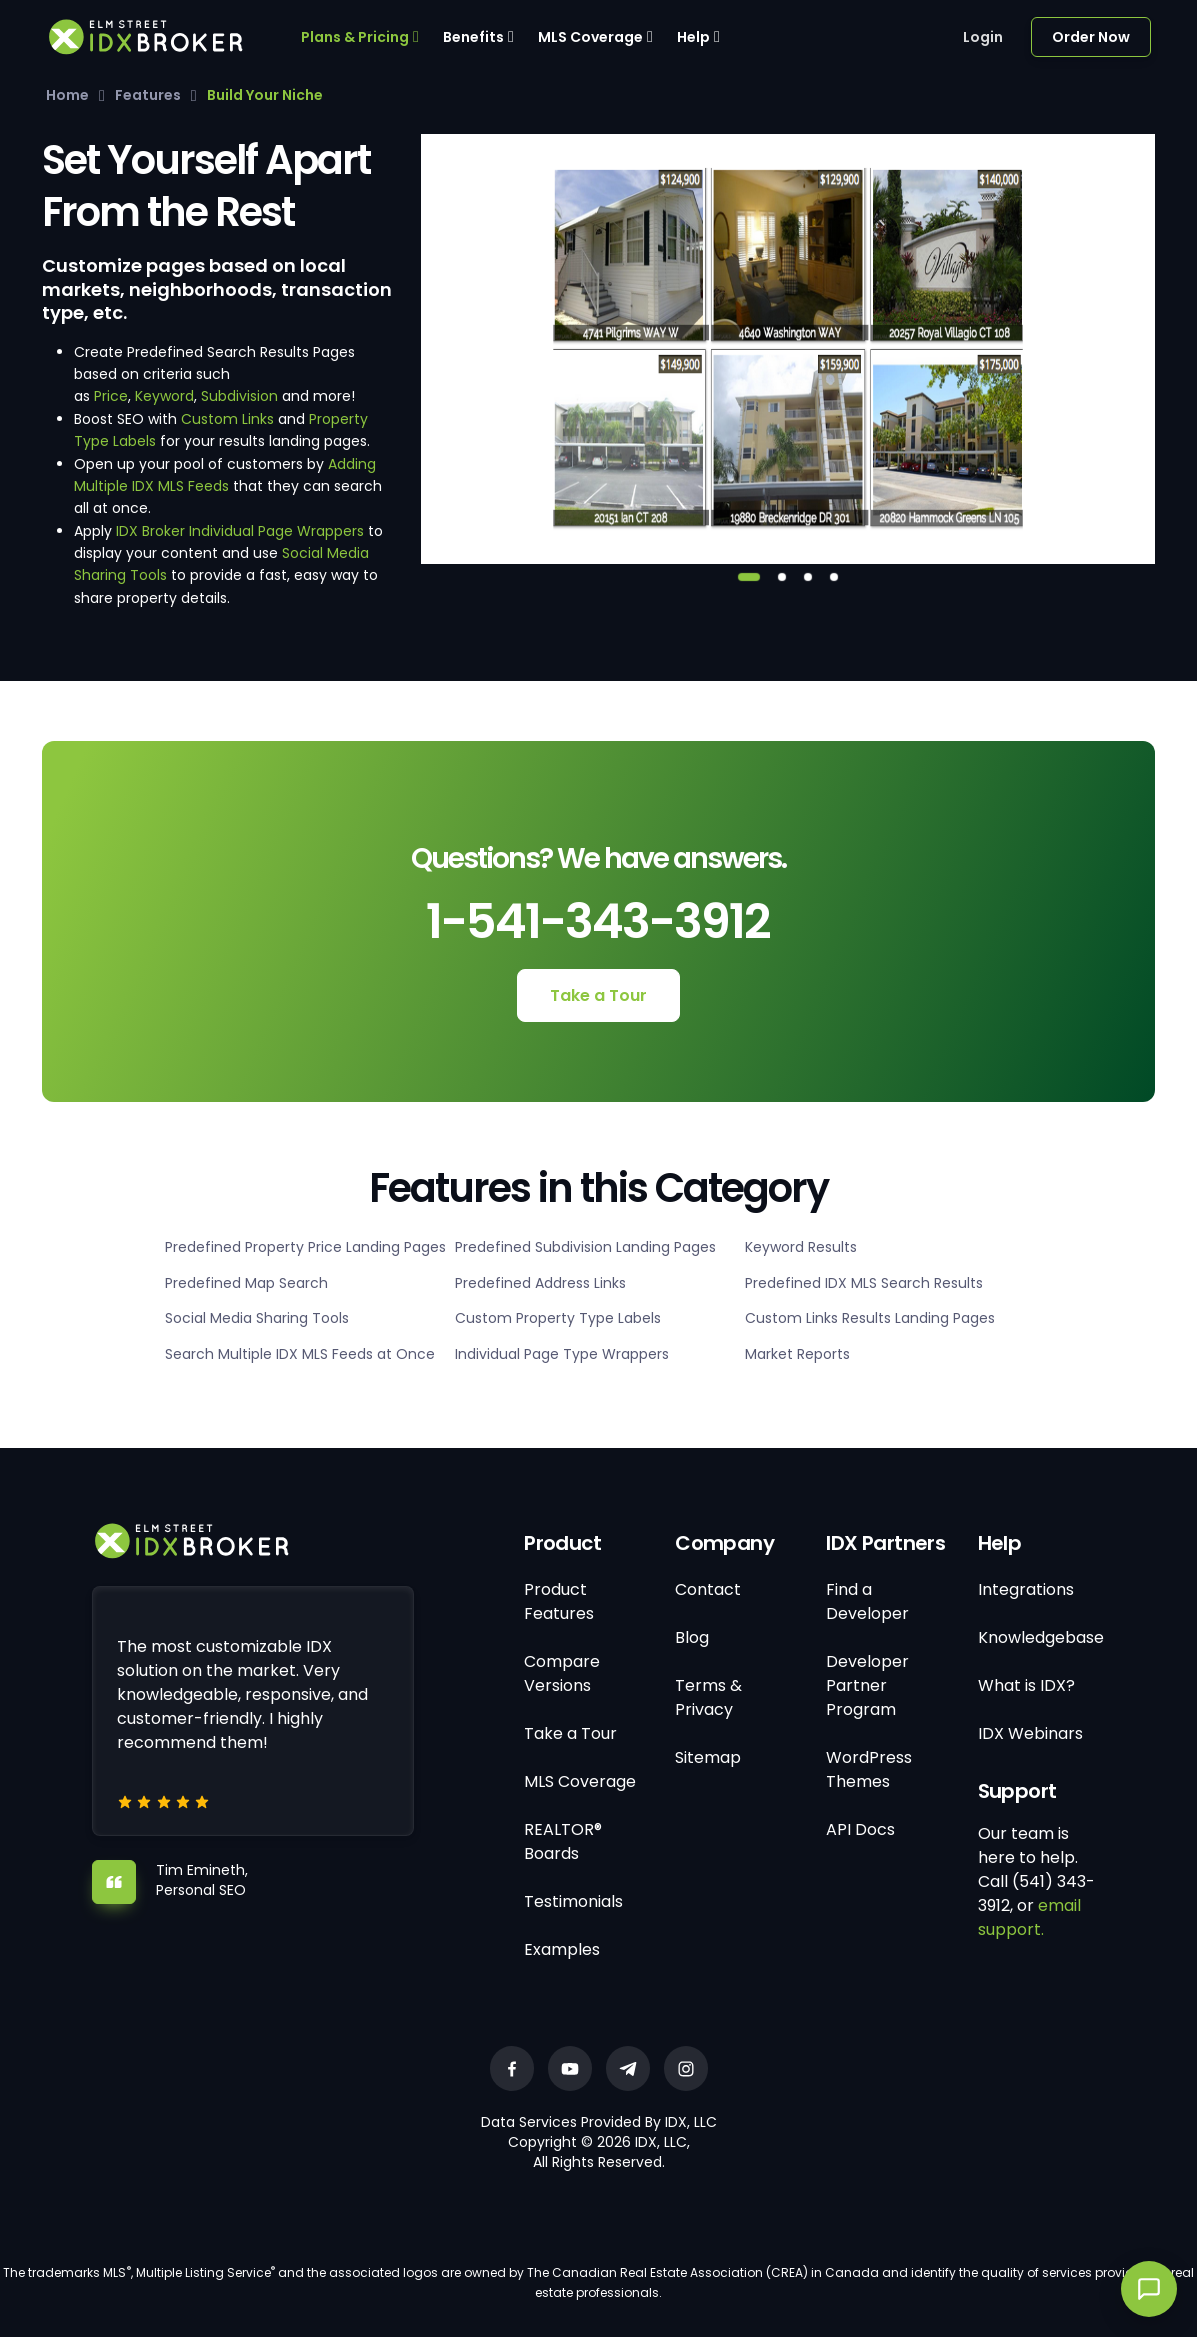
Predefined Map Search (246, 1283)
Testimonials (573, 1901)
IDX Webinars (1030, 1733)
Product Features (559, 1601)
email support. (1029, 1917)
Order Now (1091, 37)
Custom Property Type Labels (558, 1318)
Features (148, 95)
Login (983, 37)
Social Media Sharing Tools (257, 1318)
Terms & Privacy (708, 1697)
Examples (562, 1949)
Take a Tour (598, 995)
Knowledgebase (1041, 1637)
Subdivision (239, 396)
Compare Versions (562, 1673)
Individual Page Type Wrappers (562, 1354)
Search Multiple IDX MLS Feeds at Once (300, 1354)
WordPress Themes (869, 1769)
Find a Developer (867, 1601)
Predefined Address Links (540, 1283)
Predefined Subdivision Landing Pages (585, 1247)
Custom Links (227, 419)
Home (67, 95)
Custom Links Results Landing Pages (870, 1318)
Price (111, 396)
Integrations (1026, 1589)
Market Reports (797, 1354)
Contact (708, 1589)
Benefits (473, 37)
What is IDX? (1026, 1685)
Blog (692, 1637)
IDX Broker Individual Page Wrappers (240, 531)
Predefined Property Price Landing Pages (305, 1247)
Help (693, 37)
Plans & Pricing (355, 37)
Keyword (164, 396)
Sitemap (708, 1757)
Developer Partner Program (867, 1685)
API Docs (860, 1829)
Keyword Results (801, 1247)
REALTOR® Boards (563, 1841)
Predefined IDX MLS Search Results (864, 1283)
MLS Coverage (590, 37)
